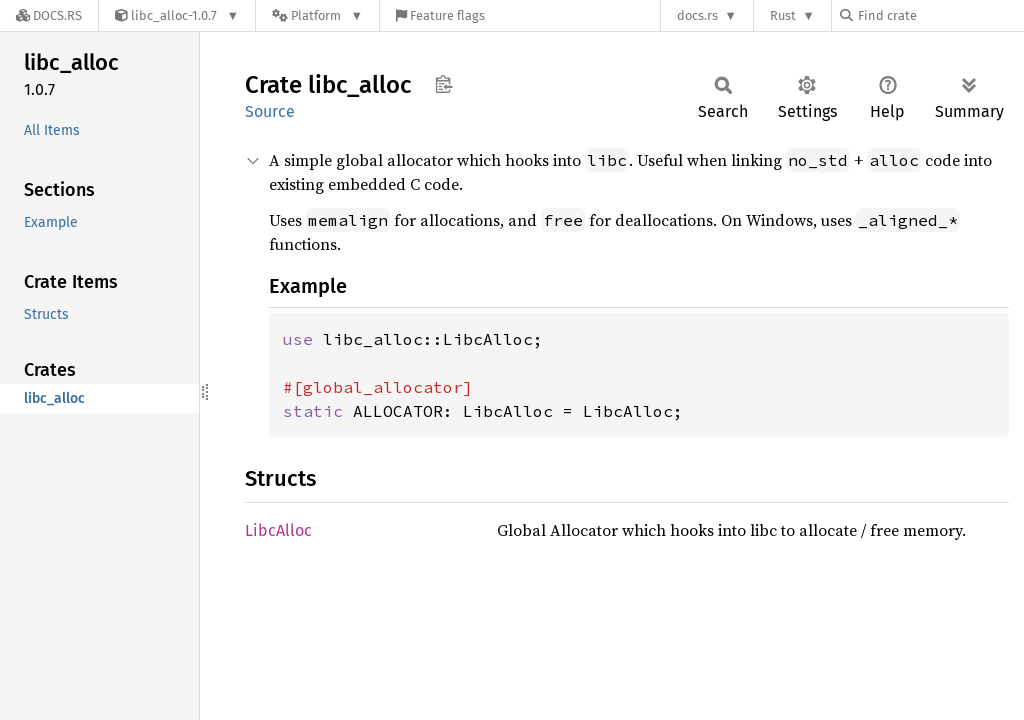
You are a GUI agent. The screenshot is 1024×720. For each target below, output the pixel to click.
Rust (783, 15)
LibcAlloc (278, 530)
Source (270, 111)
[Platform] (317, 15)
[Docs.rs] (49, 15)
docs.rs (697, 15)
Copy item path (443, 84)
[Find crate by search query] (940, 15)
